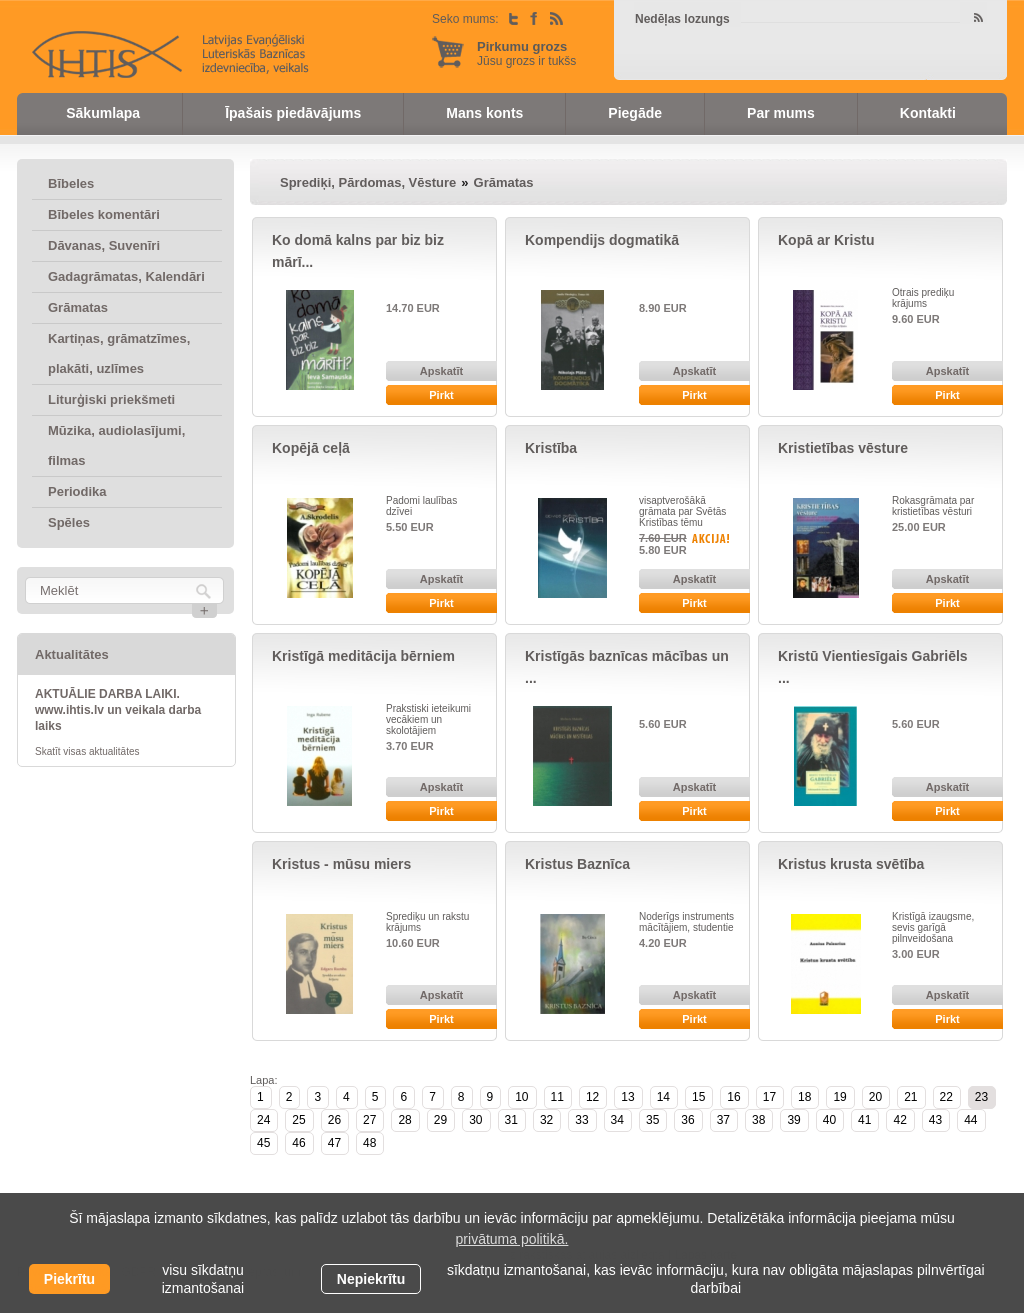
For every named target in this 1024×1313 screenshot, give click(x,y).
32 (546, 1120)
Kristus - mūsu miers (341, 864)
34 (617, 1120)
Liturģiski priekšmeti (111, 399)
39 (793, 1120)
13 (627, 1097)
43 (935, 1120)
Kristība (551, 448)
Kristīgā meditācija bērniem (363, 656)
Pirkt (441, 395)
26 (334, 1120)
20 (875, 1097)
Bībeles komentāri (104, 214)
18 (804, 1097)
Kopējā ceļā (311, 448)
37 (723, 1120)
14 (663, 1097)
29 (440, 1120)
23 (981, 1097)
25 (298, 1120)
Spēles (69, 522)
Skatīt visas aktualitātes (87, 751)
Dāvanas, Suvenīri (104, 245)
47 (334, 1143)
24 (263, 1120)
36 (687, 1120)
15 (698, 1097)
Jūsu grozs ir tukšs (526, 53)
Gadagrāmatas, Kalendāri (126, 276)
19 (839, 1097)
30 (475, 1120)
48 (369, 1143)
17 (769, 1097)
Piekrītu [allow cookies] (69, 1279)
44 (970, 1120)
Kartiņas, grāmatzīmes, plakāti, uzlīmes (119, 353)
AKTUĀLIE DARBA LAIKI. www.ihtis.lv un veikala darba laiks (118, 710)
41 (864, 1120)
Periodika (77, 491)
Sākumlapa (103, 113)
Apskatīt (441, 371)
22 (946, 1097)
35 (652, 1120)
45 (263, 1143)
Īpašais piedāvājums (293, 113)
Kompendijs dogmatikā (602, 240)
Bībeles (71, 183)
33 (581, 1120)
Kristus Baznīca (577, 864)
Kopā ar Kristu (826, 240)
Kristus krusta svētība (851, 864)
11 (557, 1097)
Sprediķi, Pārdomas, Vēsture (368, 182)
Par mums (781, 113)
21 (910, 1097)
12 (592, 1097)
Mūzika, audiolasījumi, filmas (116, 445)
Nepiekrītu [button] (371, 1279)
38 (758, 1120)
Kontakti (928, 113)
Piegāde (635, 113)
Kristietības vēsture (843, 448)
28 (404, 1120)
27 (369, 1120)
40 (829, 1120)
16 (733, 1097)
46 (298, 1143)
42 (899, 1120)
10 (521, 1097)
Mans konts (484, 113)
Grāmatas (78, 307)
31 (511, 1120)
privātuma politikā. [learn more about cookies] (512, 1239)
